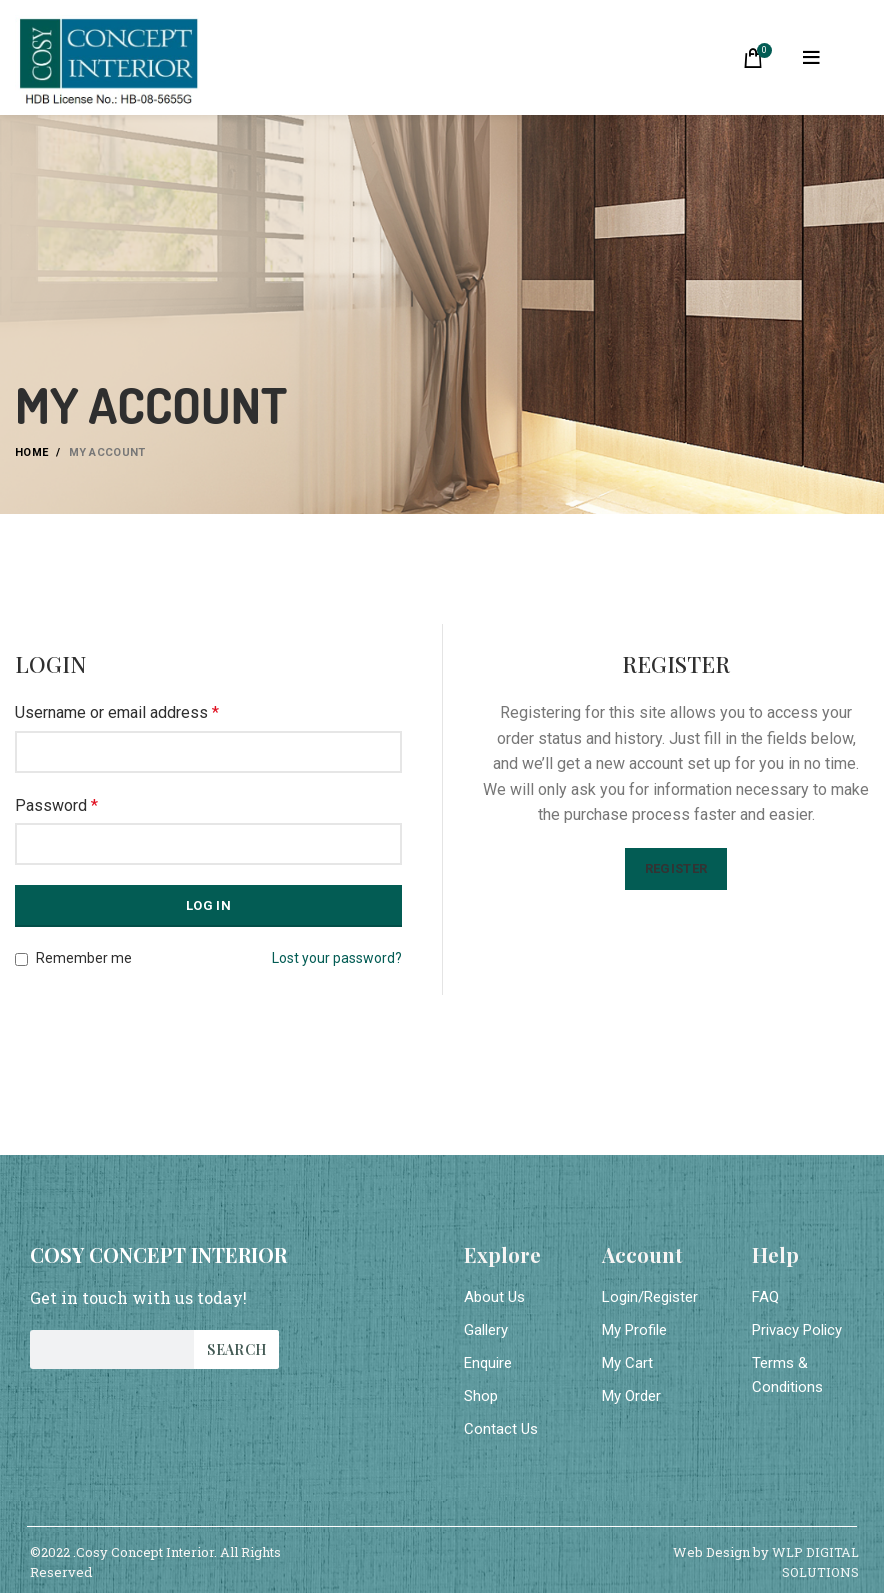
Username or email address (117, 712)
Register (676, 868)
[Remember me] (21, 959)
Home (31, 452)
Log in (208, 905)
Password (56, 805)
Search (236, 1349)
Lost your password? (337, 958)
